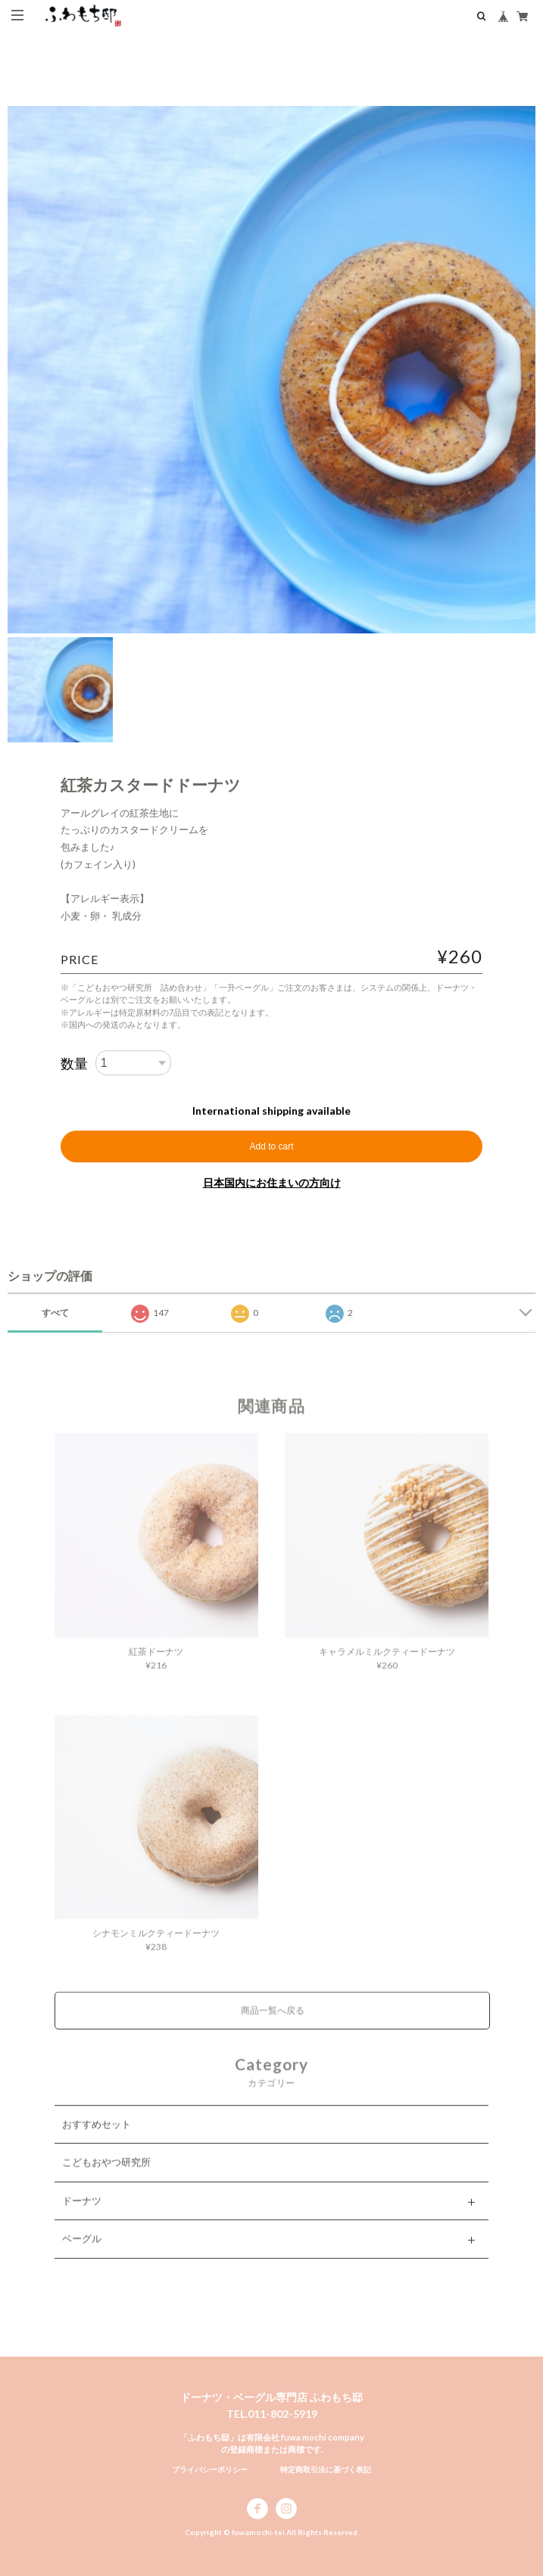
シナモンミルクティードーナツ (156, 1944)
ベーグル (81, 2250)
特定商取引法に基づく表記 (325, 2469)
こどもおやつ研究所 (106, 2173)
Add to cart (271, 1146)
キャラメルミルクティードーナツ (387, 1663)
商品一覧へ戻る (272, 2021)
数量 (74, 1063)
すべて (55, 1312)
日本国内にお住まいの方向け (272, 1182)
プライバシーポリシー (210, 2469)
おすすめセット (96, 2136)
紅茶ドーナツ (156, 1663)
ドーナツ (81, 2212)
